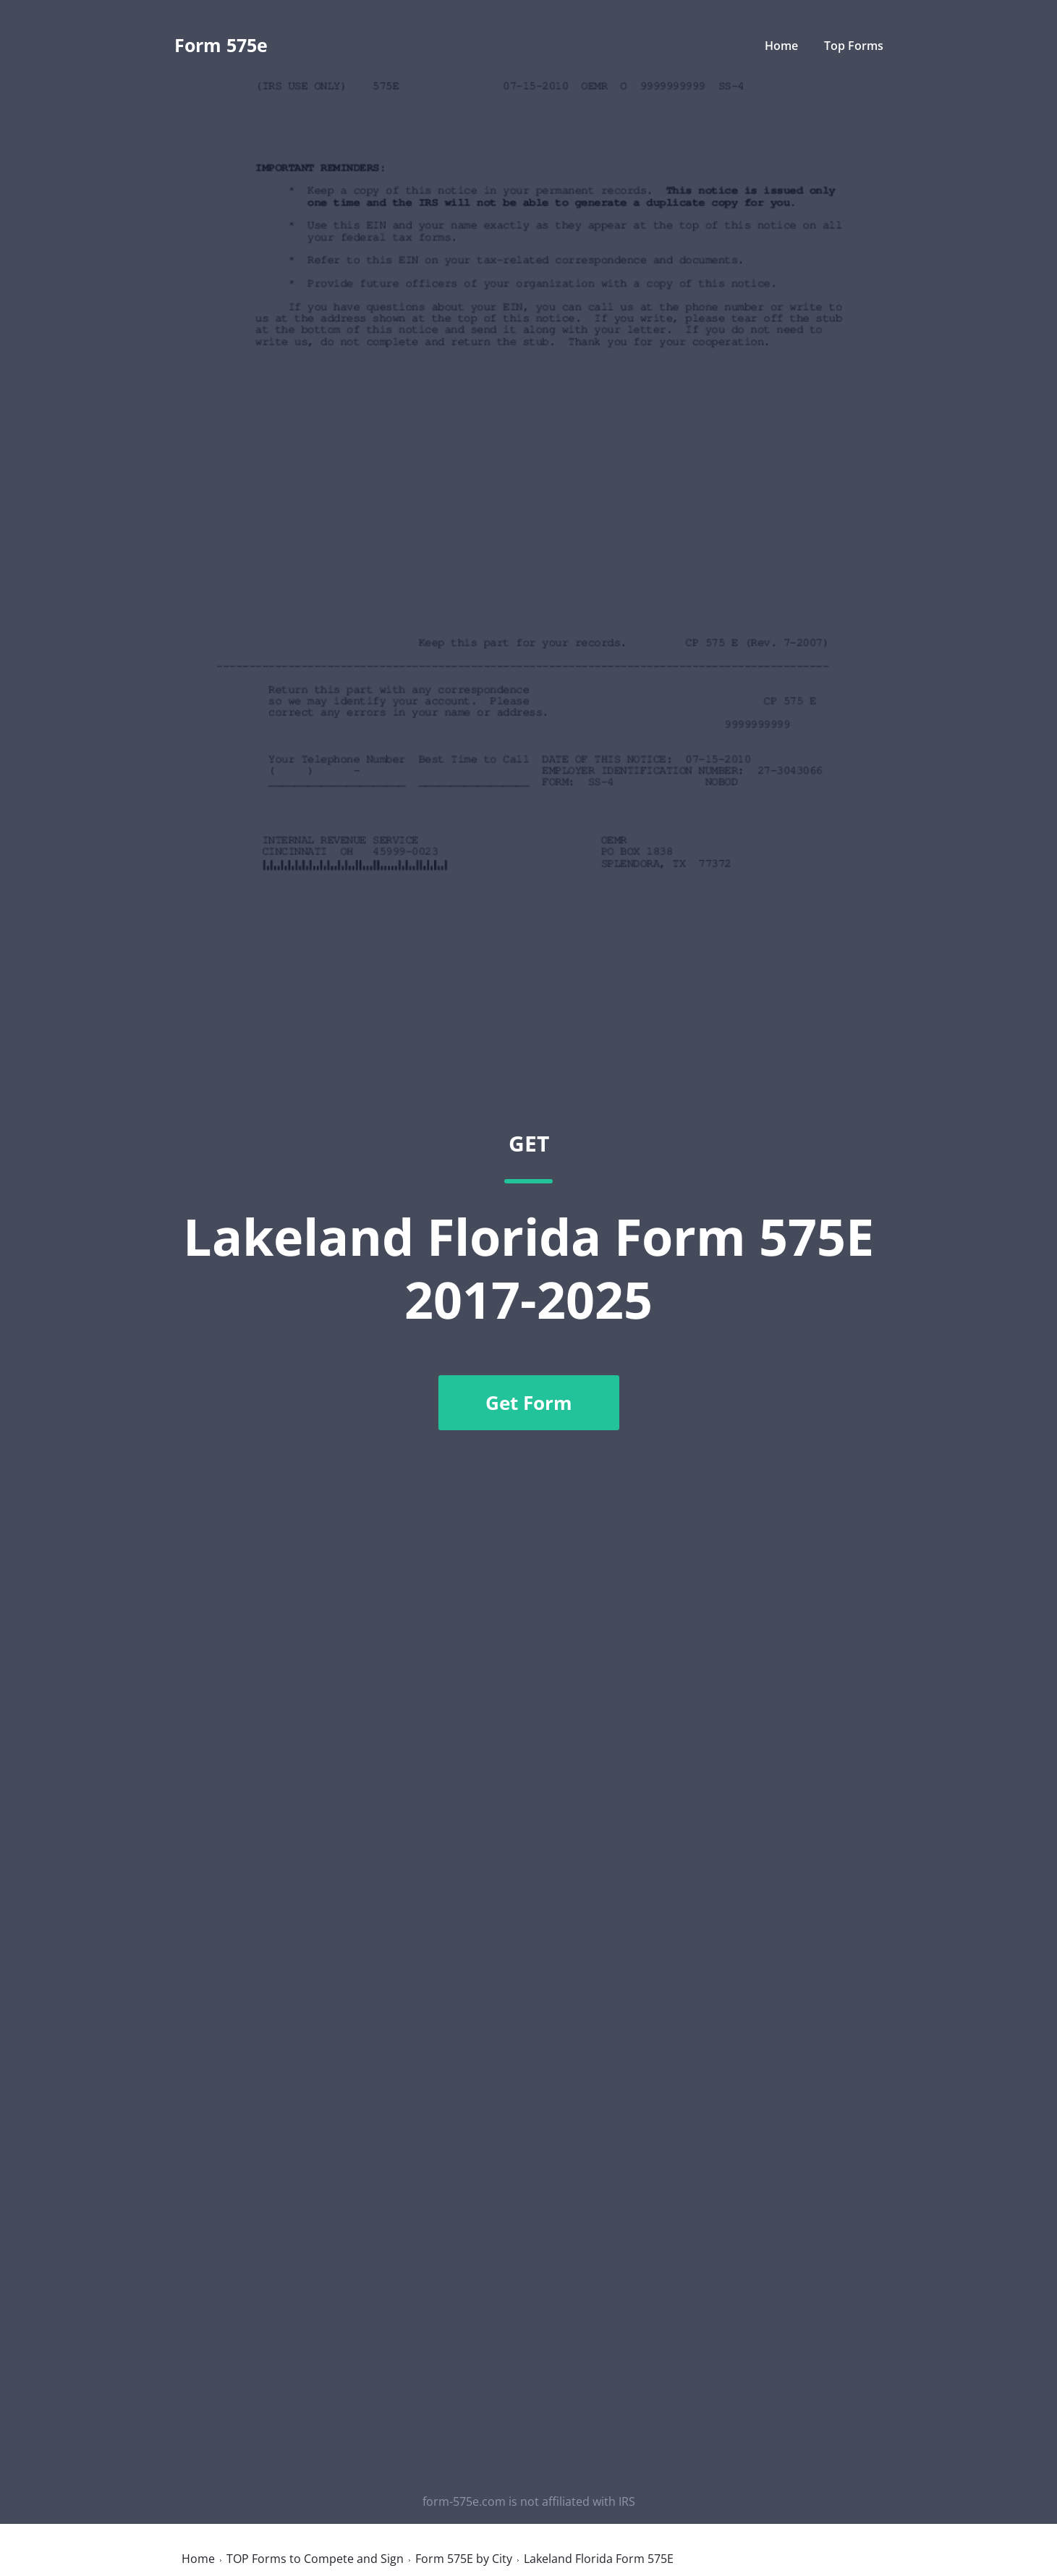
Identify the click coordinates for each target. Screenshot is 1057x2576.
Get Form (528, 1403)
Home (781, 46)
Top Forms (853, 46)
